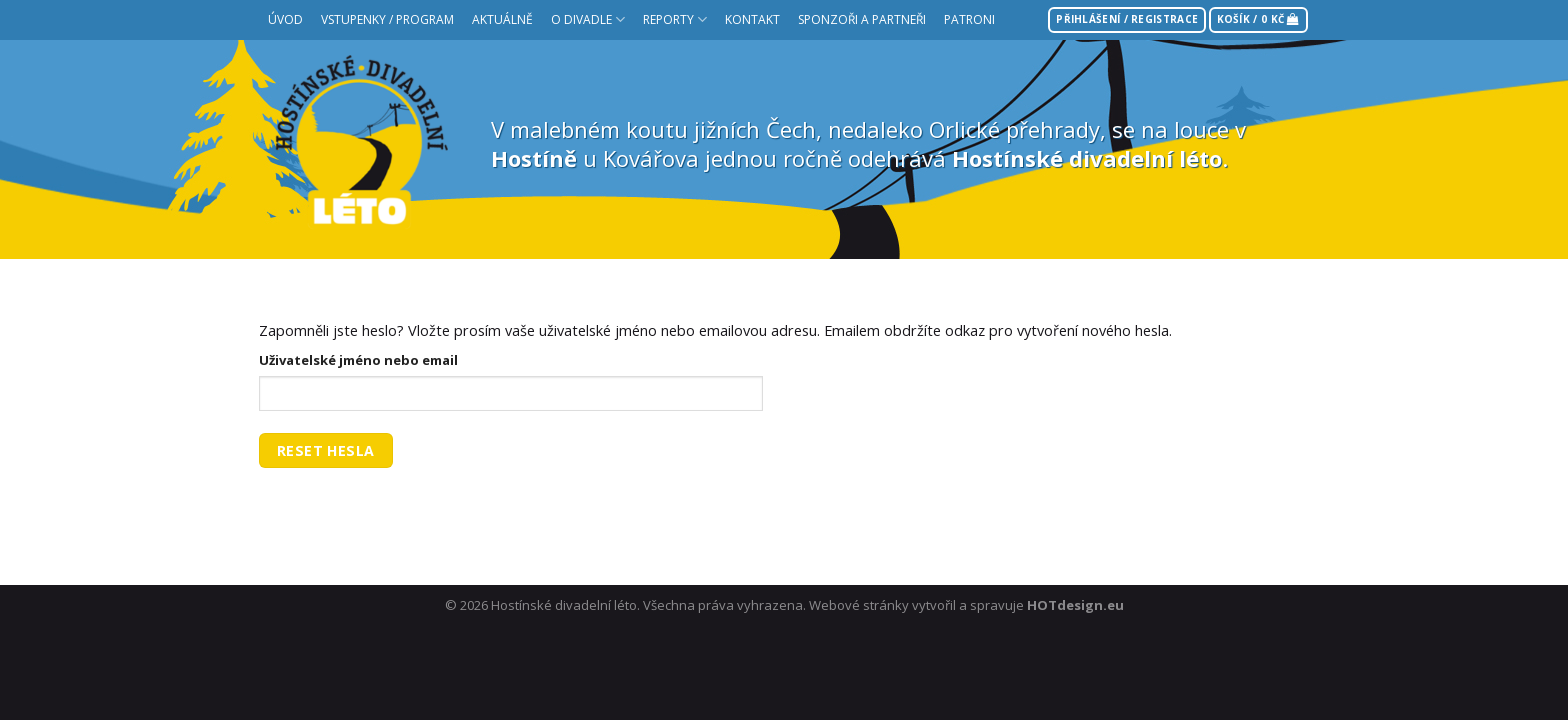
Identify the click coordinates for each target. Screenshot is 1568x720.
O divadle (588, 19)
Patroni (969, 19)
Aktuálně (502, 19)
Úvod (285, 19)
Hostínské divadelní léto (564, 605)
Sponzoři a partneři (862, 19)
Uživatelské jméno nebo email (358, 360)
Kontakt (752, 19)
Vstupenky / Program (387, 19)
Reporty (675, 19)
